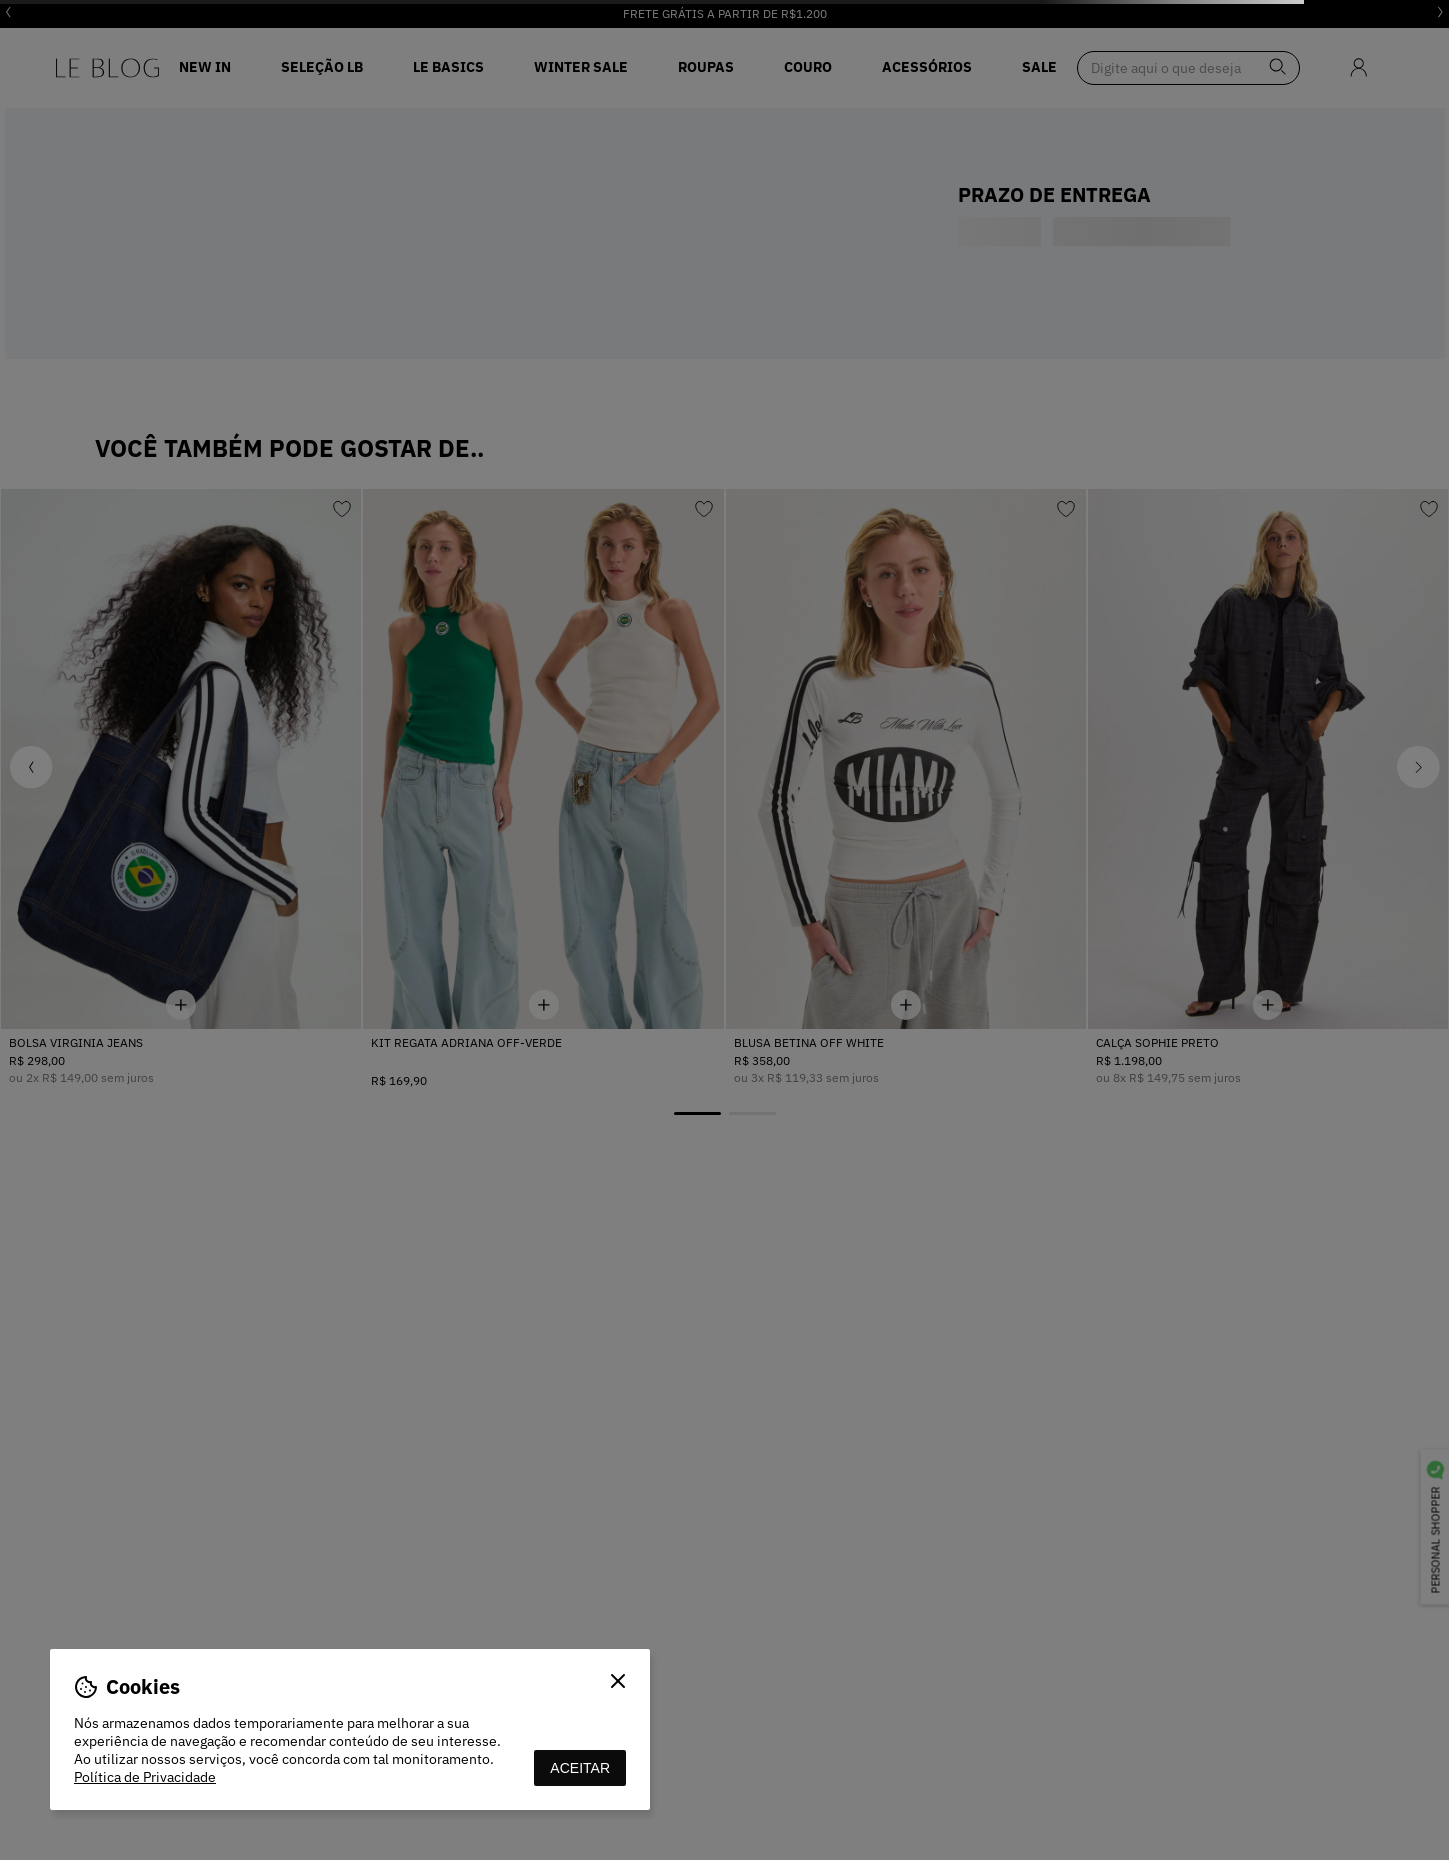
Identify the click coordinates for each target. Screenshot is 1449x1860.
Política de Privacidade (145, 1777)
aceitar (580, 1768)
